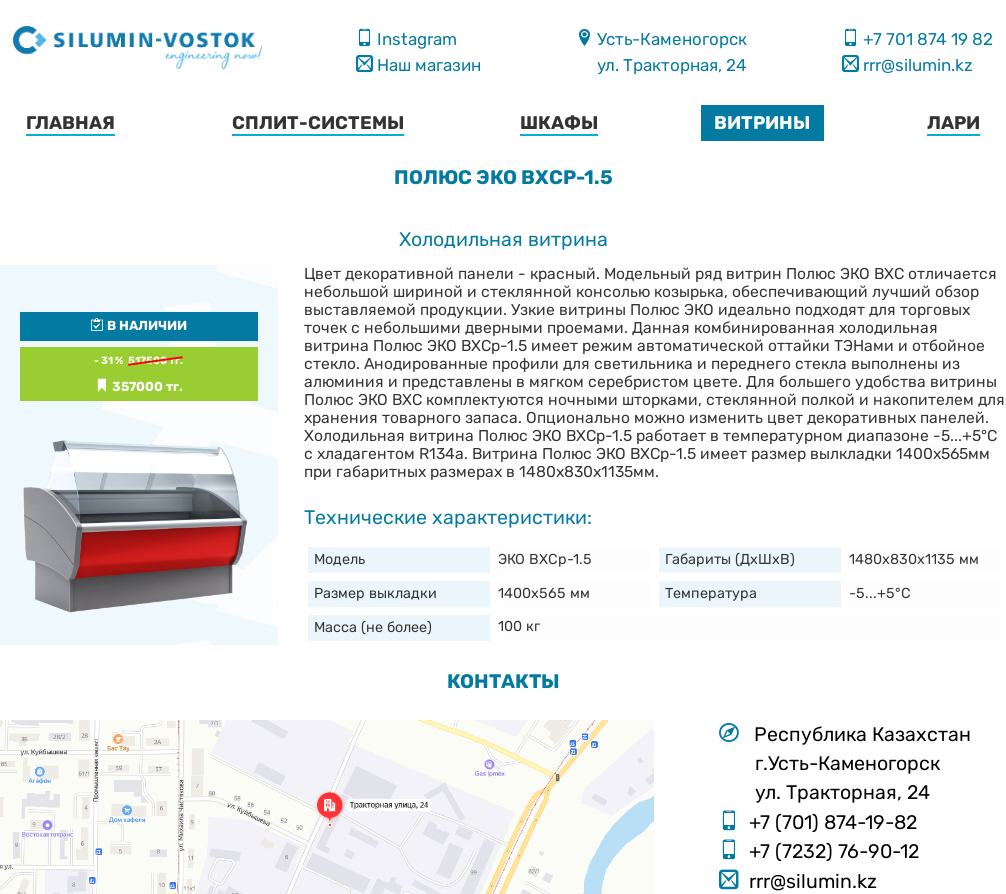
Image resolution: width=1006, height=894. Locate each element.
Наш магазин (427, 65)
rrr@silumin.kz (916, 65)
